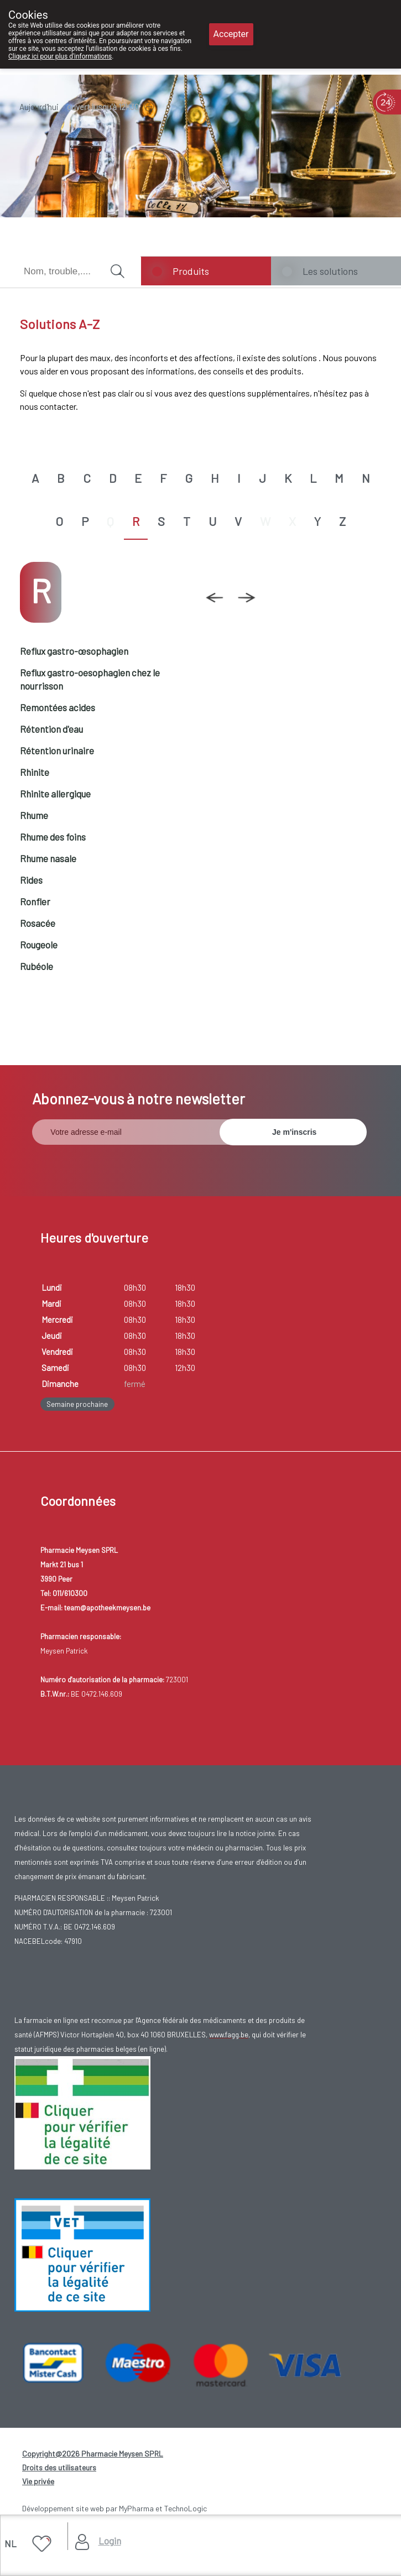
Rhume (34, 815)
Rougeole (39, 944)
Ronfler (35, 901)
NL (10, 2543)
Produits (191, 271)
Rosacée (37, 923)
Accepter (231, 34)
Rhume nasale (48, 858)
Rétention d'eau (51, 728)
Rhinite (34, 772)
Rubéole (36, 966)
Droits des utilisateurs (59, 2467)
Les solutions (330, 271)
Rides (31, 879)
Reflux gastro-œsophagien (74, 650)
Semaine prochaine (77, 1404)
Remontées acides (57, 707)
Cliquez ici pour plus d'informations (60, 56)
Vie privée (38, 2481)
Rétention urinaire (57, 750)
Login (109, 2540)
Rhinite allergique (55, 793)
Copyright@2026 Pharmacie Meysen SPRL (92, 2453)
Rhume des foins (53, 836)
